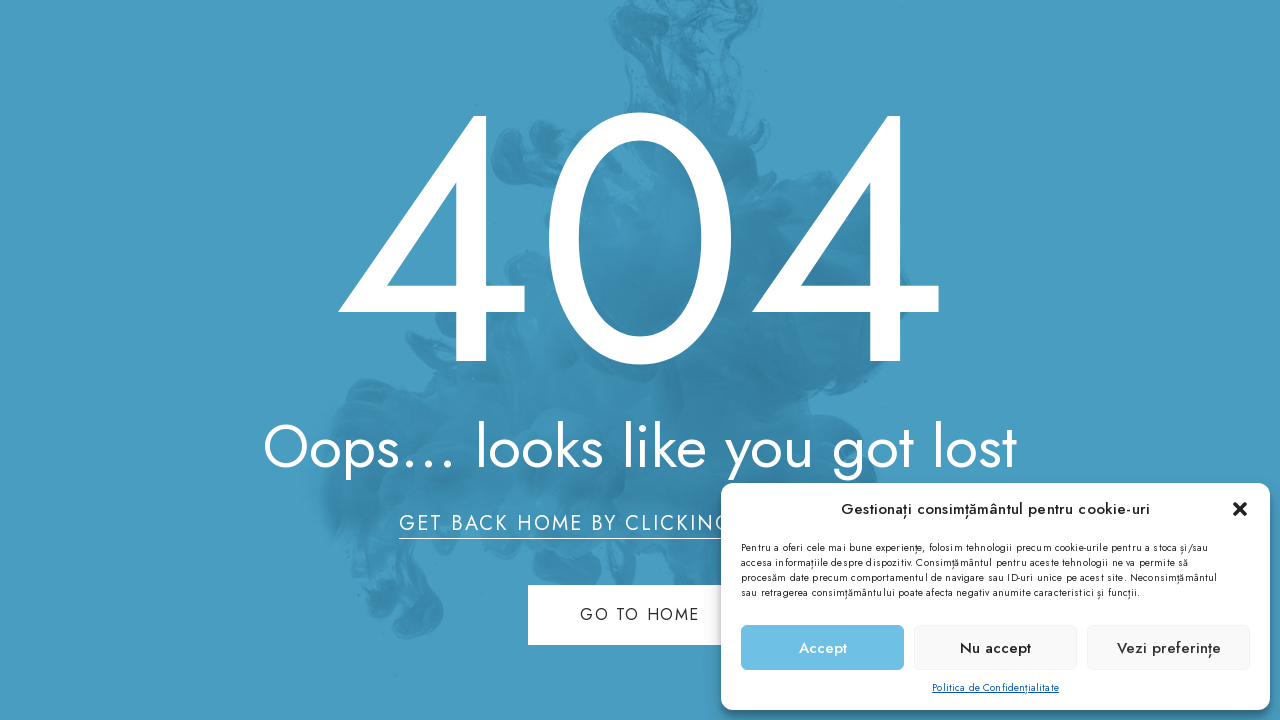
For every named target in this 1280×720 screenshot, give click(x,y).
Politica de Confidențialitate (995, 687)
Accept (823, 648)
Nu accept (995, 648)
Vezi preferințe (1169, 648)
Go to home (640, 614)
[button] (1240, 509)
